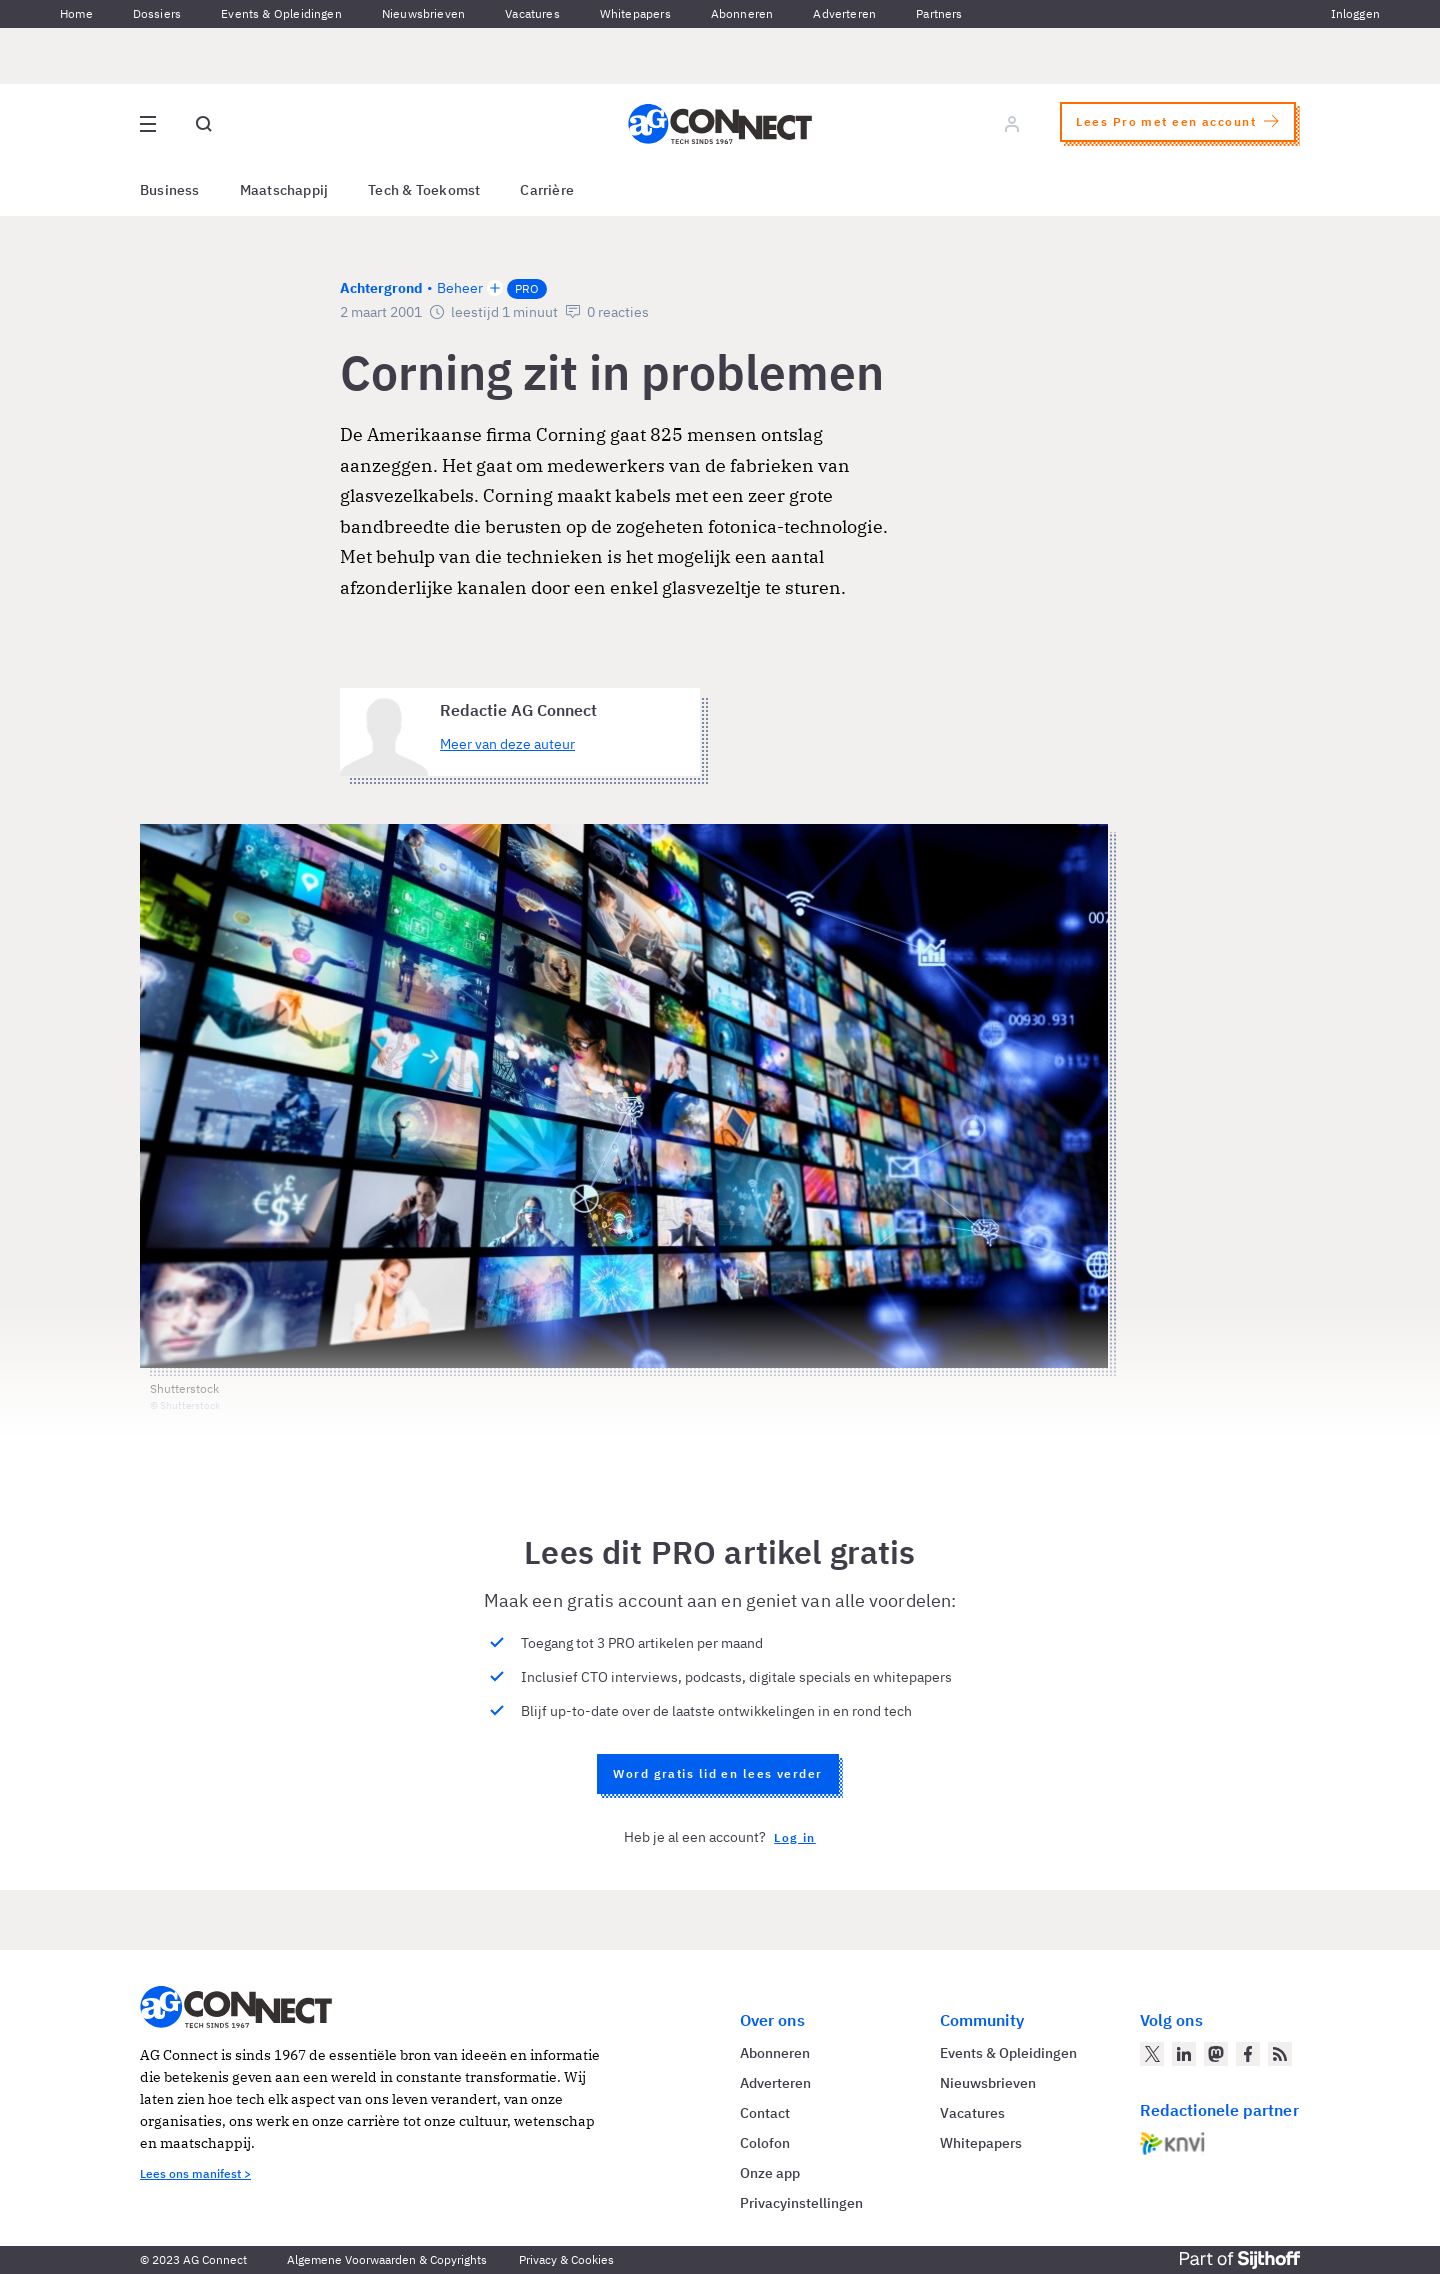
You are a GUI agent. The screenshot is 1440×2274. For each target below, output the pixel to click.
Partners (939, 13)
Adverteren (844, 13)
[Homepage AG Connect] (720, 124)
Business (170, 190)
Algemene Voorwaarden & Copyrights (387, 2259)
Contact (765, 2113)
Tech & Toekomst (424, 190)
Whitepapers (635, 13)
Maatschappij (284, 190)
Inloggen (1355, 13)
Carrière (547, 190)
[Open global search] (204, 124)
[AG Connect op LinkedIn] (1184, 2054)
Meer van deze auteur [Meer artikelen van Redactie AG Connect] (507, 744)
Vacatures (532, 13)
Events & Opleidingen (281, 13)
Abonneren (742, 13)
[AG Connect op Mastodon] (1216, 2054)
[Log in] (1012, 124)
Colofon (765, 2143)
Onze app (770, 2173)
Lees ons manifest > (195, 2173)
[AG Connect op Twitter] (1152, 2054)
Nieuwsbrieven (423, 13)
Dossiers (157, 13)
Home (76, 13)
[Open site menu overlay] (148, 124)
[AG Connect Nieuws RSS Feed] (1280, 2054)
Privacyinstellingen (801, 2203)
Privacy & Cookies (566, 2259)
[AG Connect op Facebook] (1248, 2054)
